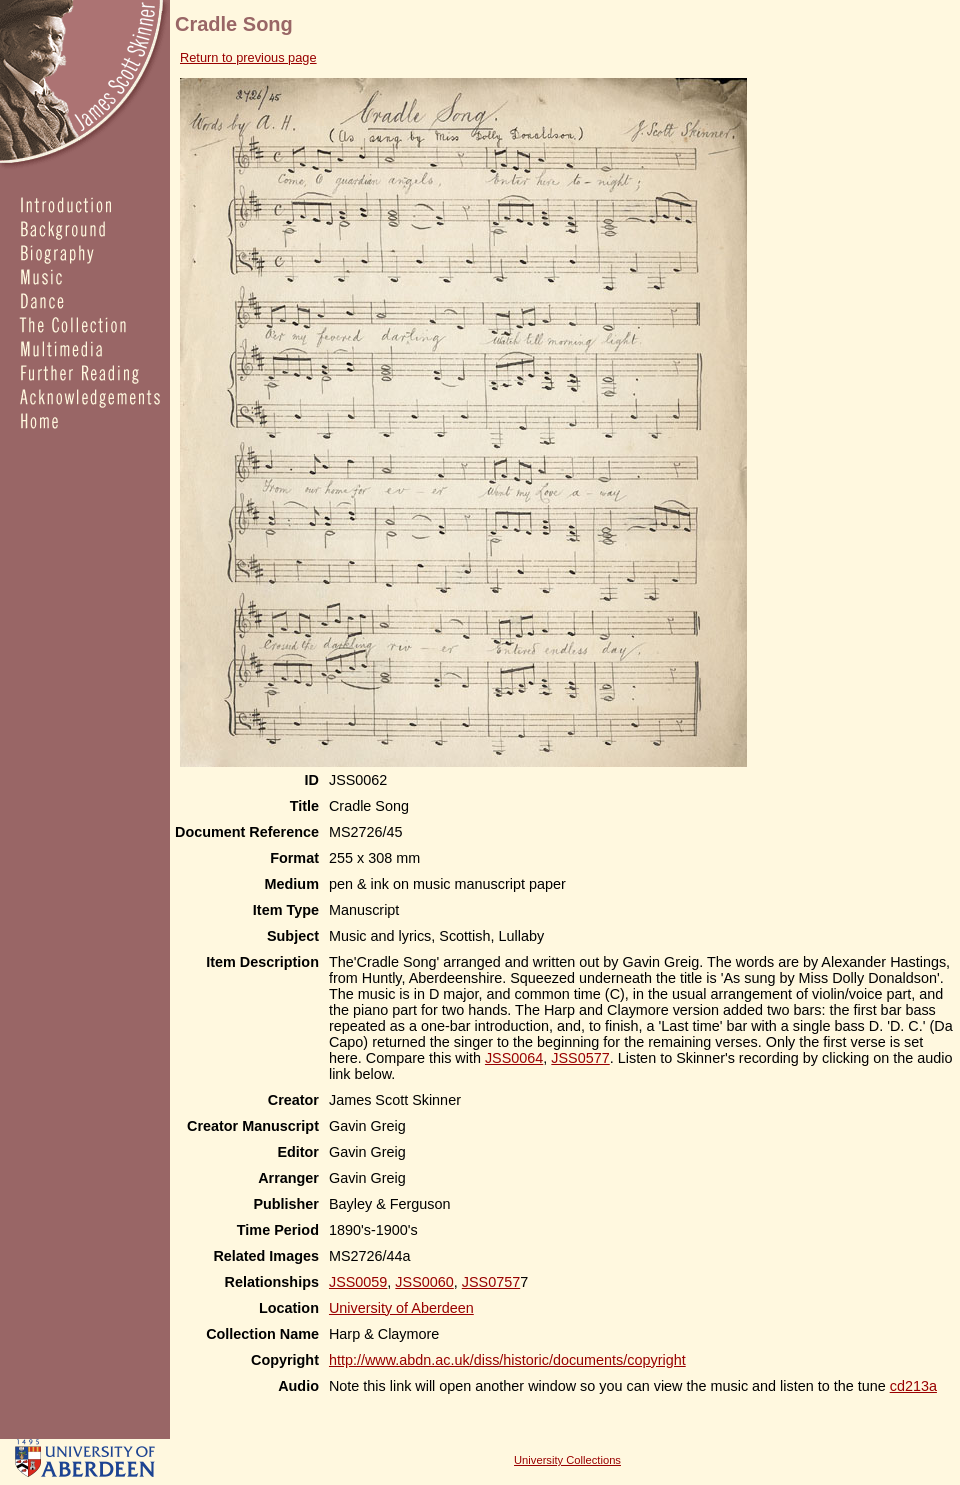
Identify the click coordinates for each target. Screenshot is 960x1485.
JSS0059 (358, 1282)
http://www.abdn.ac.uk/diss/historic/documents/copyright (507, 1360)
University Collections (567, 1460)
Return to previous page (248, 57)
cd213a (913, 1386)
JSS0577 (580, 1058)
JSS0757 (491, 1282)
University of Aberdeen (401, 1308)
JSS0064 (514, 1058)
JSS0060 (424, 1282)
